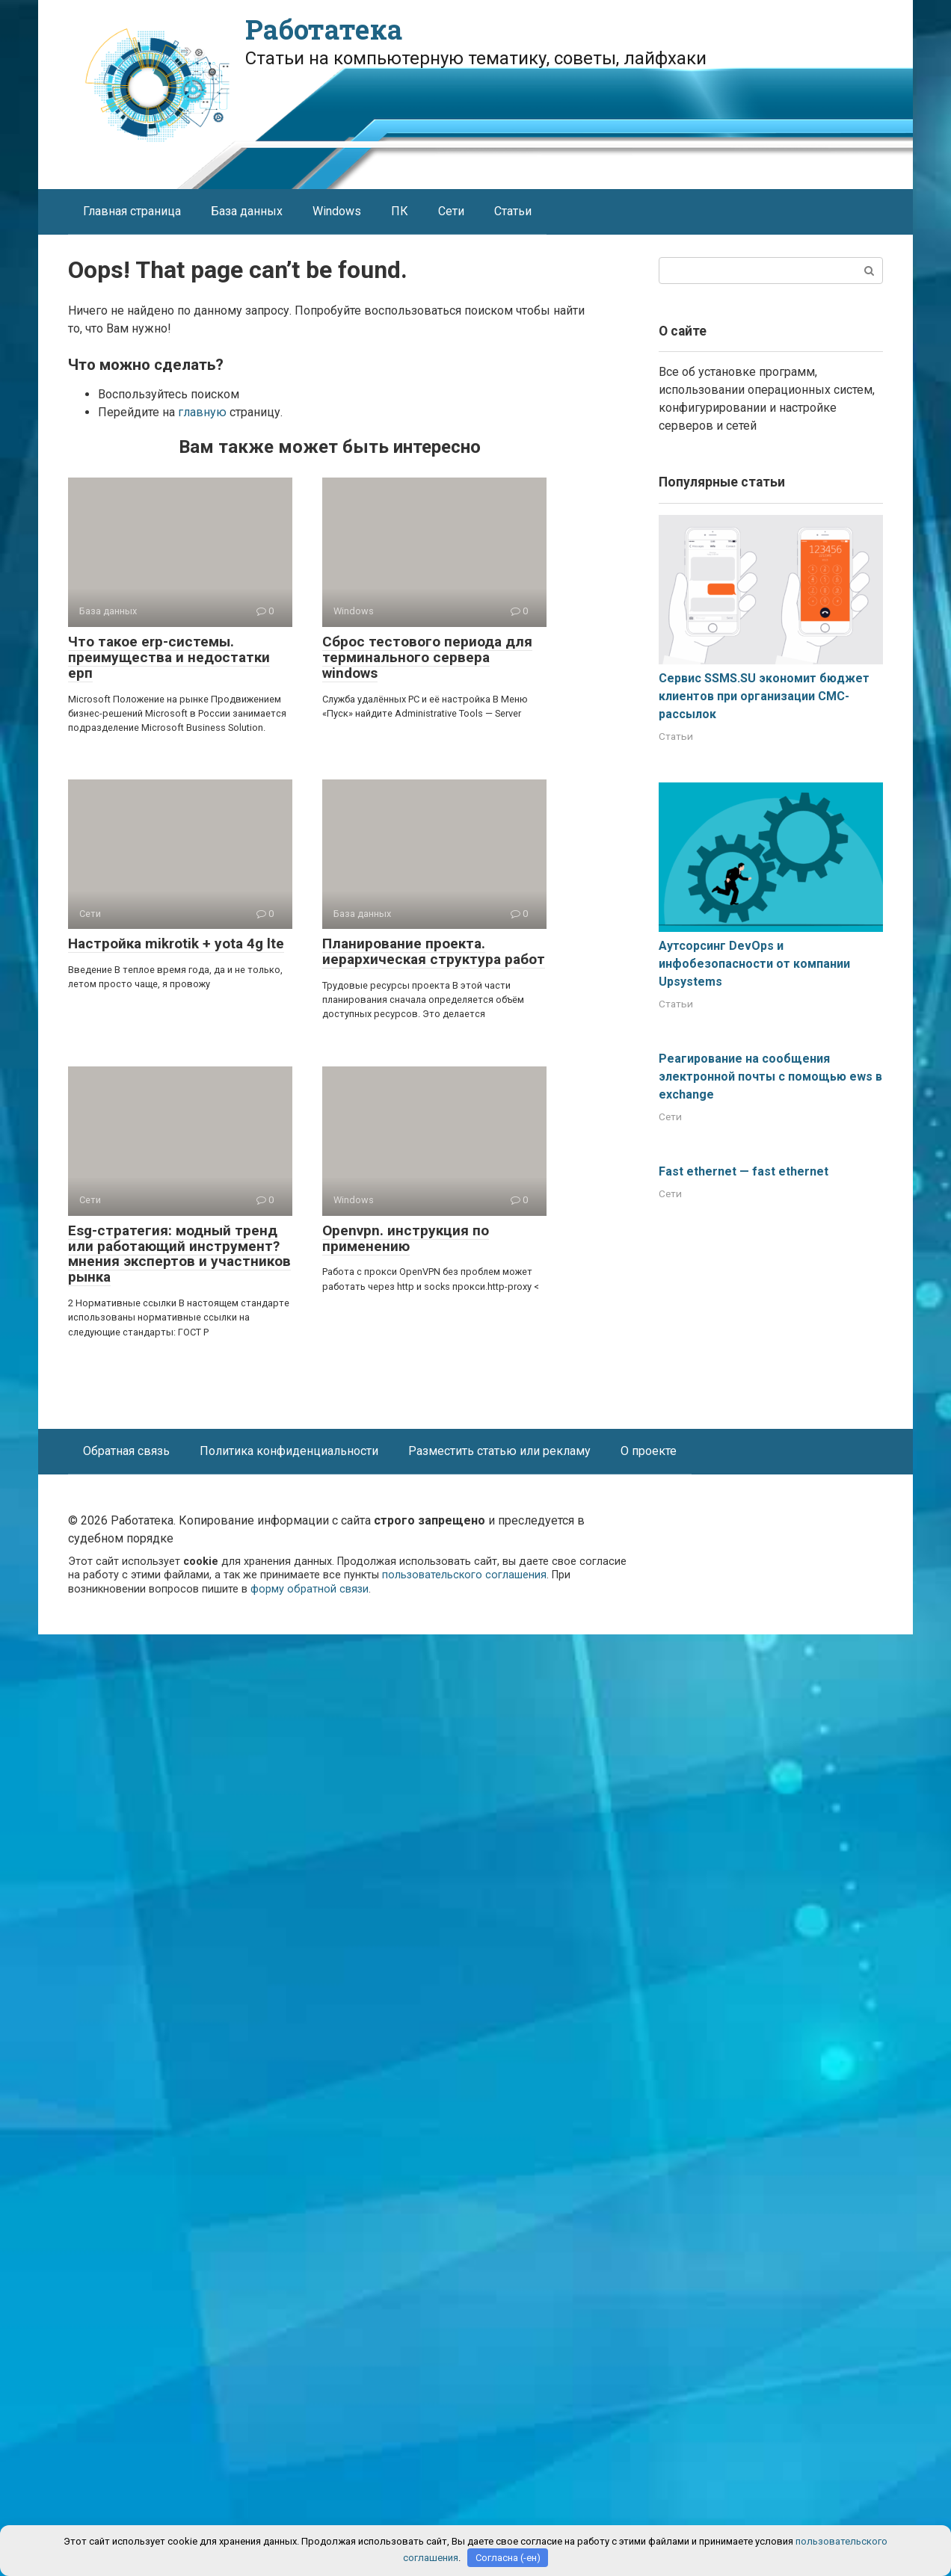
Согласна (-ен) (508, 2557)
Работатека (323, 29)
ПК (399, 211)
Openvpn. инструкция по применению (405, 1238)
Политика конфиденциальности (289, 1451)
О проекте (649, 1451)
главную (202, 412)
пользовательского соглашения (464, 1575)
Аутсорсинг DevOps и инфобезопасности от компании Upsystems (754, 964)
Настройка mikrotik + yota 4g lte (176, 943)
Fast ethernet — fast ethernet (743, 1171)
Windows (337, 211)
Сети (451, 211)
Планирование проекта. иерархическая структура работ (433, 951)
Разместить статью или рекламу (499, 1451)
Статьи (513, 211)
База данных (247, 211)
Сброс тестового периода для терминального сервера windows (427, 657)
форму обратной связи (309, 1589)
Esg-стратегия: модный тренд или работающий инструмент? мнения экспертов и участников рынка (179, 1254)
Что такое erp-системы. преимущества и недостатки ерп (169, 657)
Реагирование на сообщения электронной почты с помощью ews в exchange (770, 1076)
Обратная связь (126, 1451)
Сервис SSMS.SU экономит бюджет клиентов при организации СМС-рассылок (764, 696)
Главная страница (132, 211)
